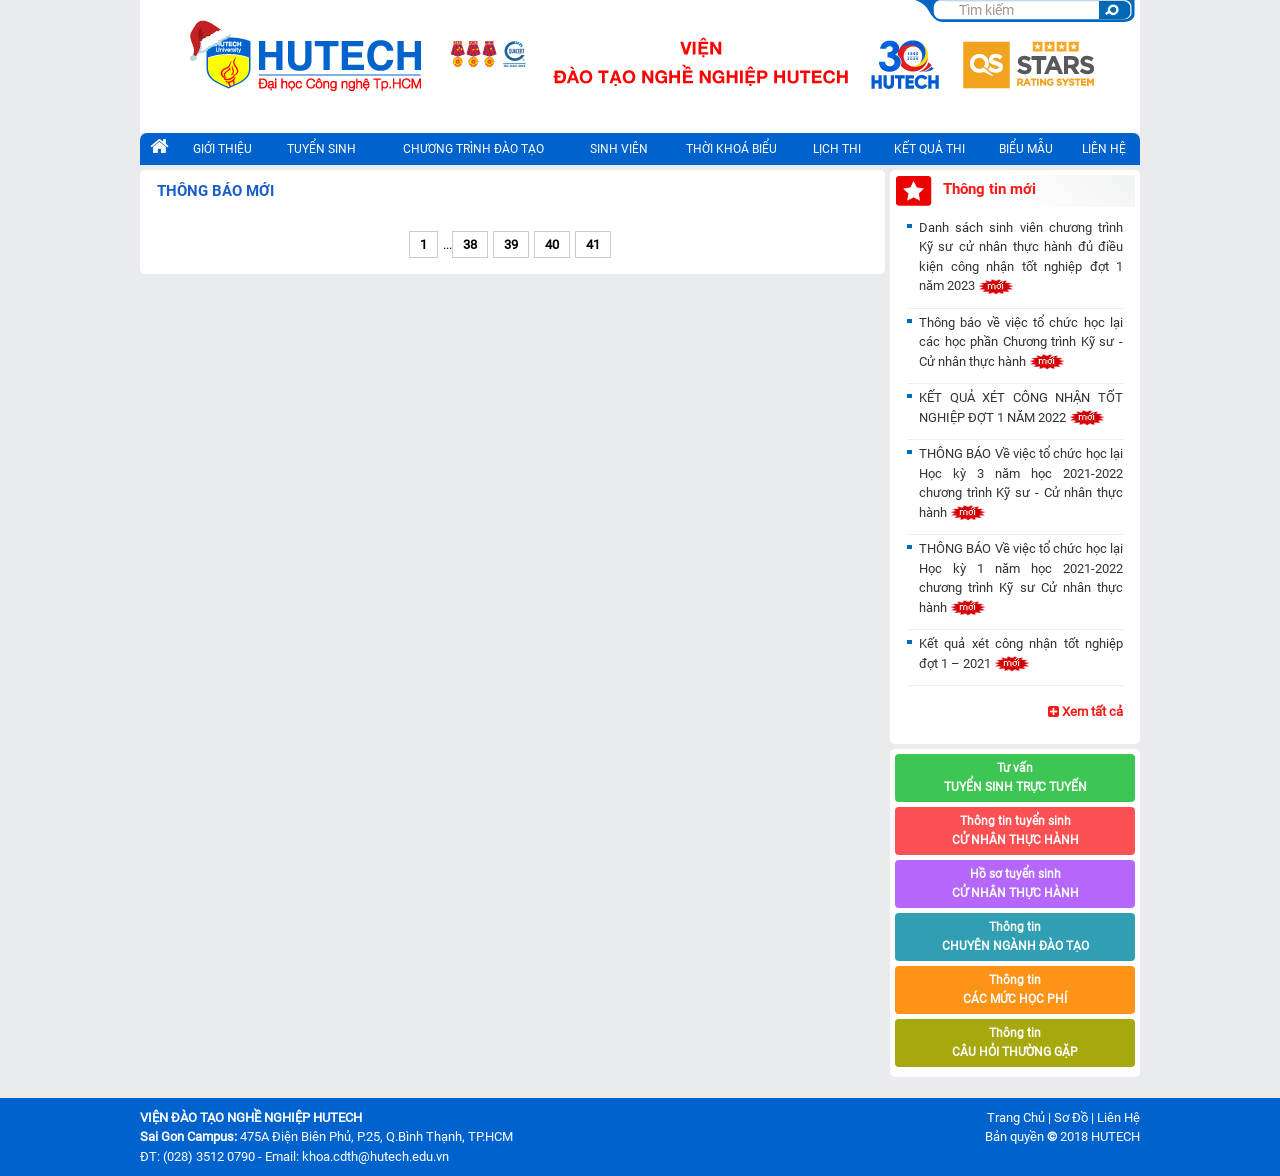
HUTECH (1115, 1136)
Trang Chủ (1016, 1117)
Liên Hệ (1118, 1117)
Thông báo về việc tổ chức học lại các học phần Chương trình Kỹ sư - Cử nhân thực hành (1021, 342)
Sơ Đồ (1071, 1117)
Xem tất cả (1085, 711)
